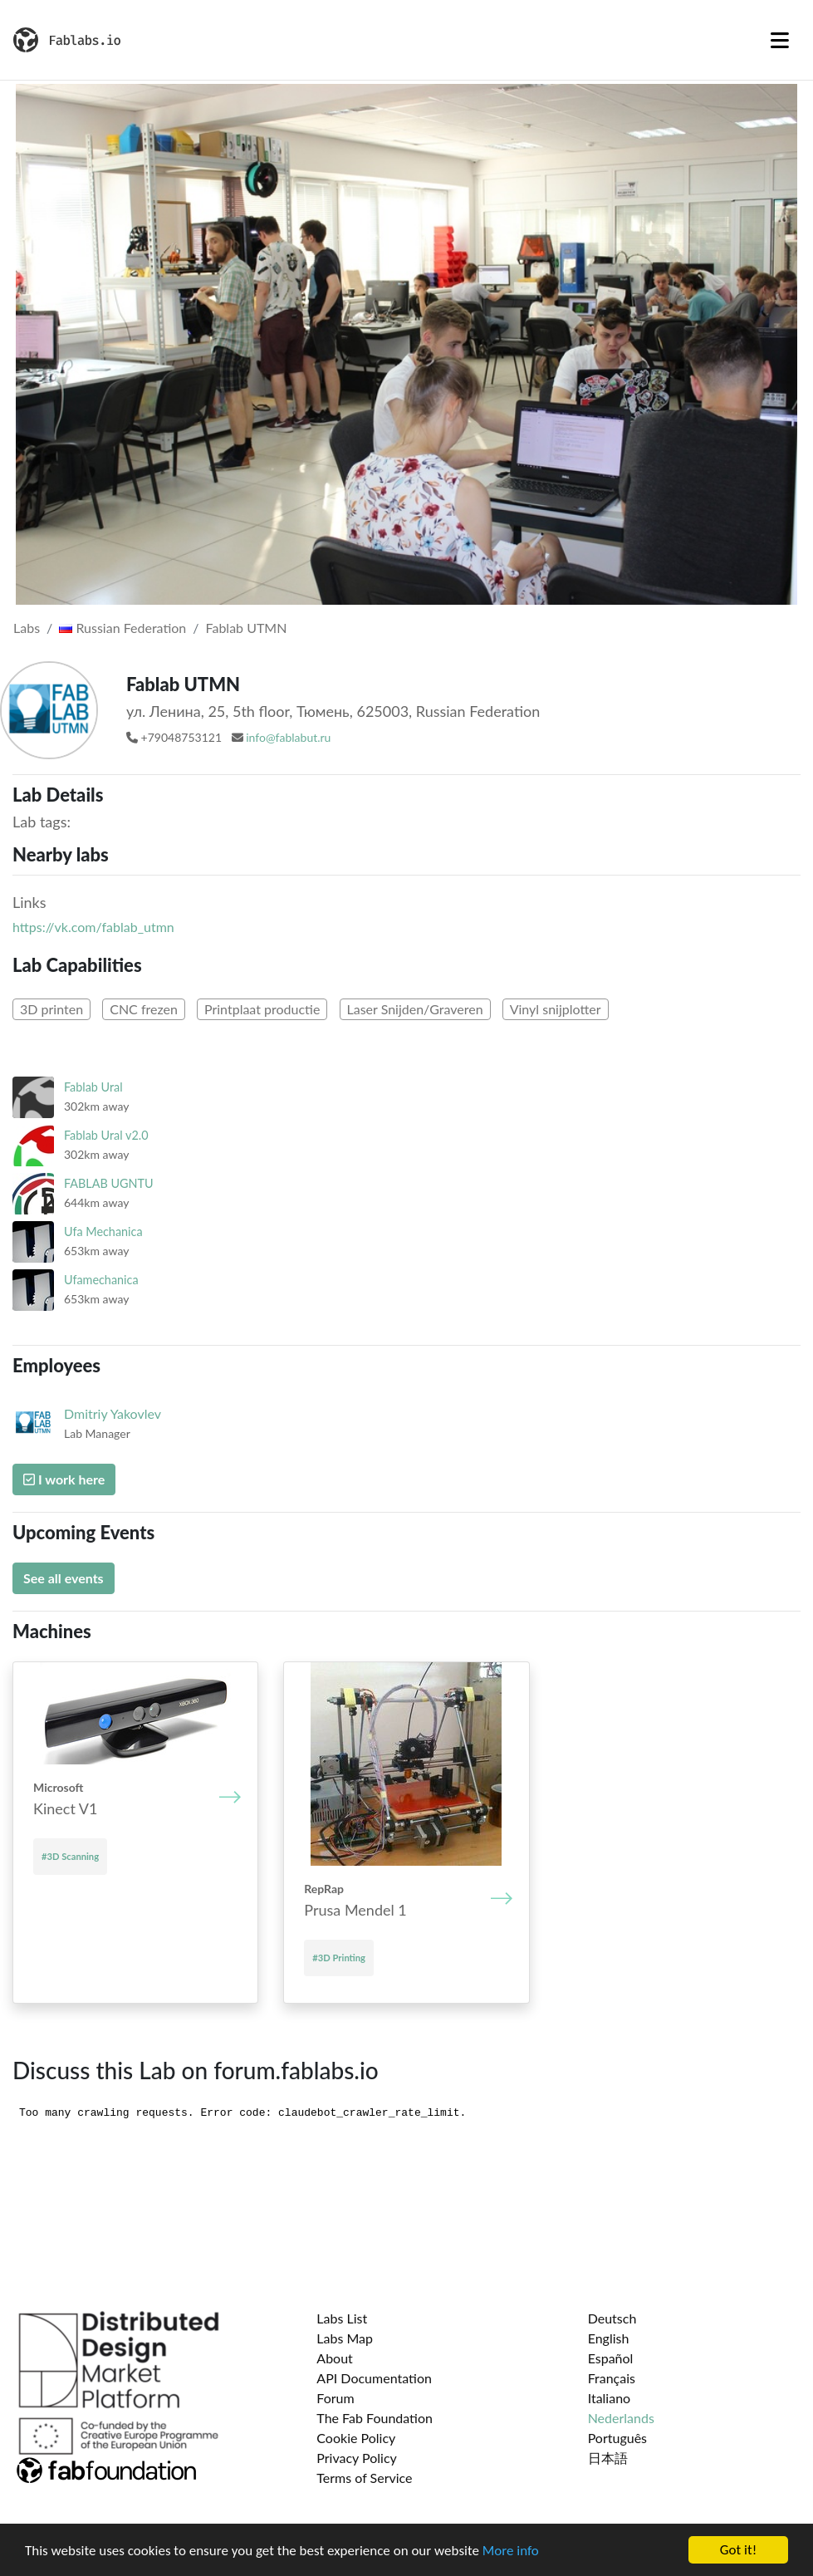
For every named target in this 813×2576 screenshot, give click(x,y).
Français (611, 2378)
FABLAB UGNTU (109, 1183)
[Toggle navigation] (780, 39)
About (334, 2358)
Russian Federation (122, 627)
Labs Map (344, 2338)
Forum (335, 2398)
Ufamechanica (101, 1280)
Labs (26, 627)
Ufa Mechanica (103, 1231)
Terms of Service (364, 2477)
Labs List (341, 2318)
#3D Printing (338, 1957)
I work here (64, 1479)
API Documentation (374, 2378)
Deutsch (612, 2318)
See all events (63, 1578)
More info (510, 2552)
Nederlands (621, 2418)
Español (611, 2358)
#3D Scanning (70, 1856)
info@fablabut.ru (288, 737)
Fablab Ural (93, 1087)
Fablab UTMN (246, 627)
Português (617, 2438)
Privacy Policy (356, 2458)
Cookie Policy (355, 2438)
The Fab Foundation (374, 2418)
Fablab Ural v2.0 (106, 1135)
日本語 (608, 2458)
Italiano (609, 2398)
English (608, 2338)
